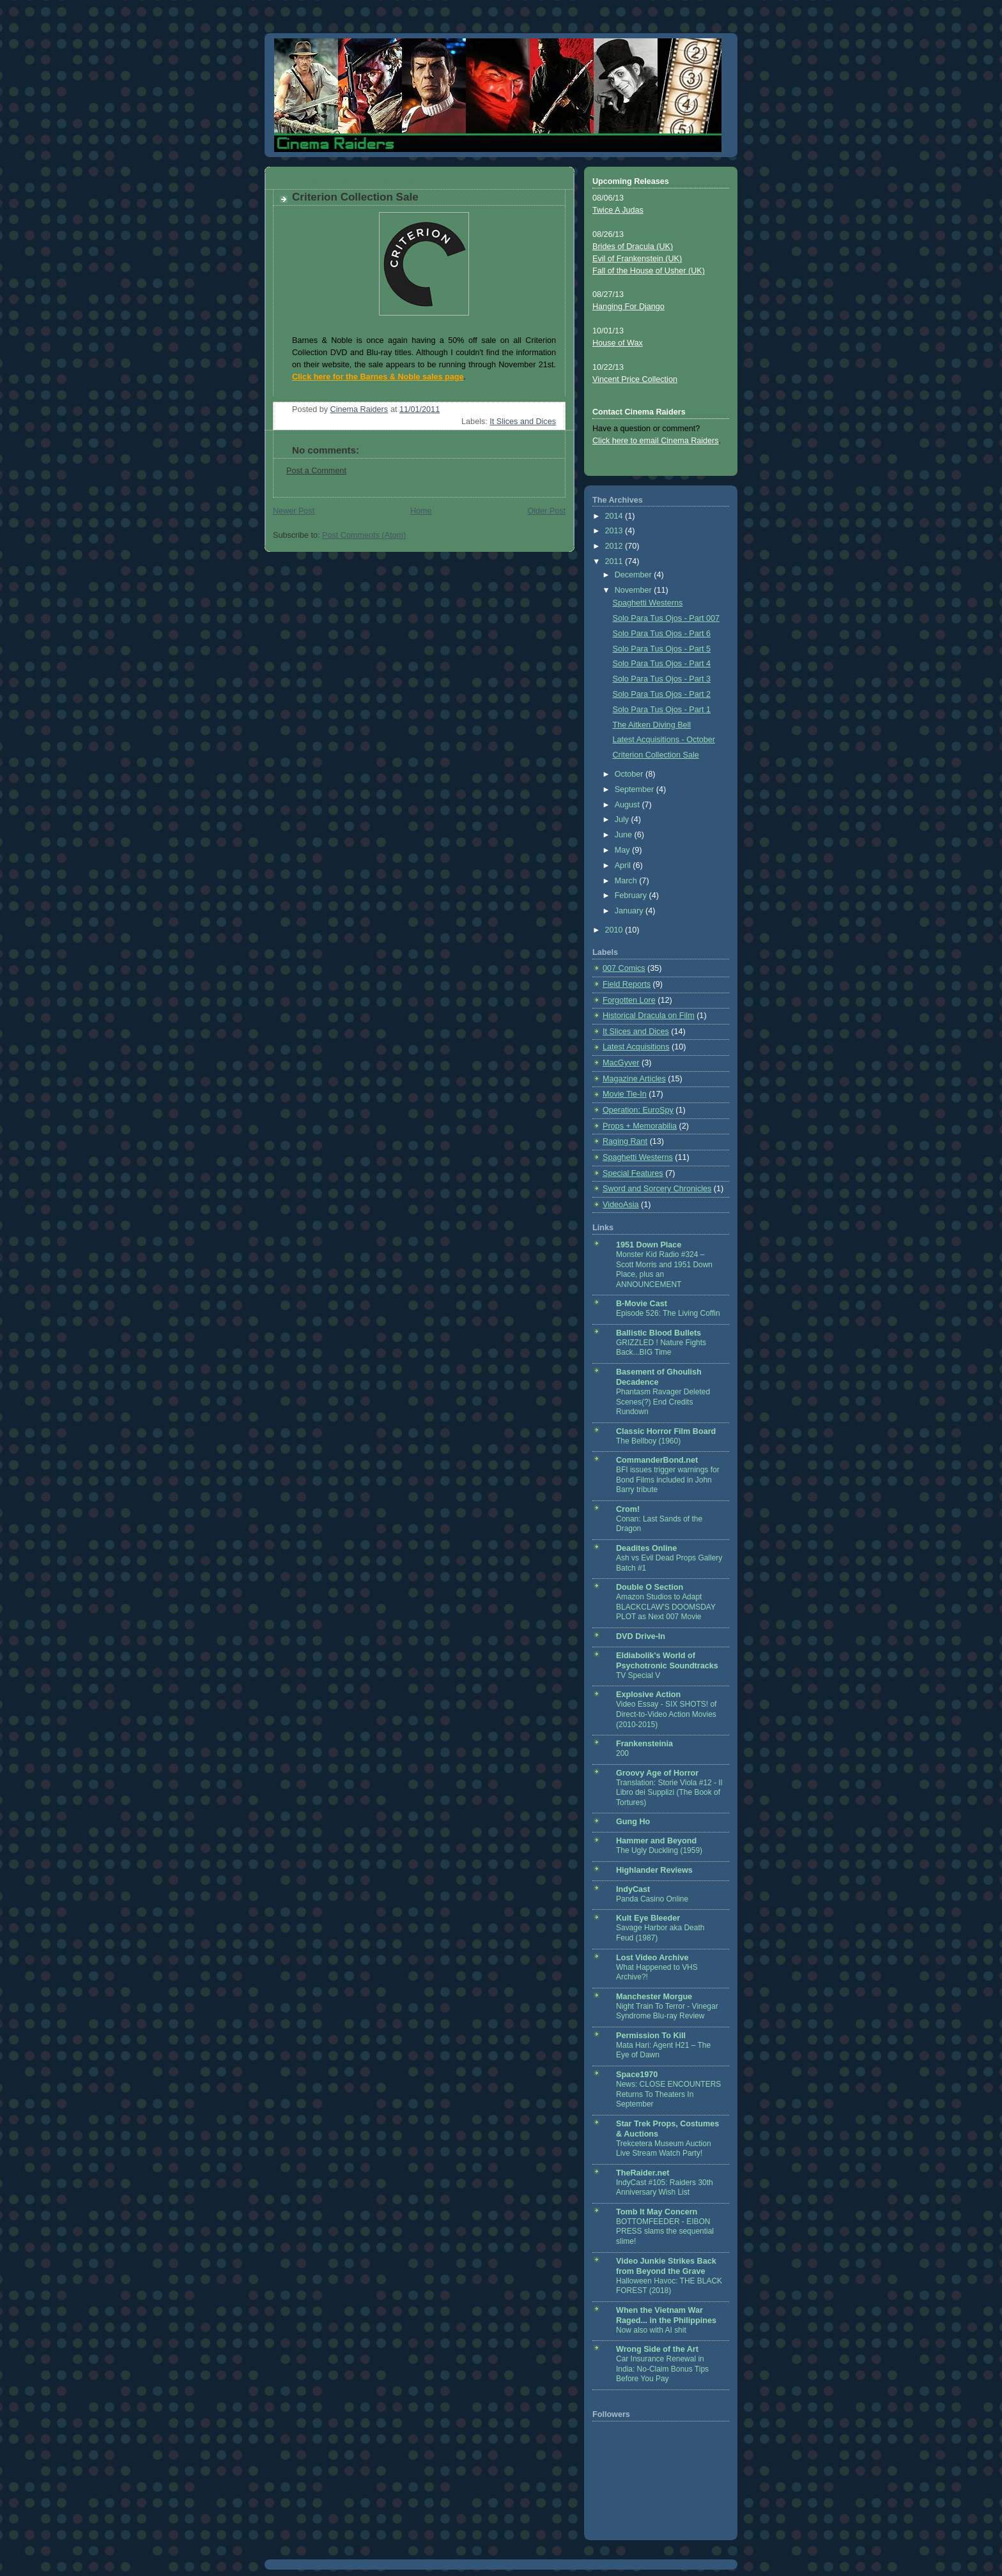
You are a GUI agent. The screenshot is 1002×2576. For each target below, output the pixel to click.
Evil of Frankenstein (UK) (637, 258)
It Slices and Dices (522, 421)
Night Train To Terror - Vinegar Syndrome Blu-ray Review (667, 2011)
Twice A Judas (618, 210)
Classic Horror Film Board (666, 1431)
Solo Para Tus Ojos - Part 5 (662, 648)
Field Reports (627, 984)
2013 (615, 530)
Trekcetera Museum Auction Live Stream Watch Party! (663, 2148)
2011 (615, 561)
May (623, 850)
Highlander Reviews (654, 1870)
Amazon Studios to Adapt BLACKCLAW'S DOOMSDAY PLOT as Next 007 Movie (666, 1606)
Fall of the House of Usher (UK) (648, 270)
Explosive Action (648, 1694)
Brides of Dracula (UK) (632, 246)
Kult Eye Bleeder (648, 1918)
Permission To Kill (651, 2035)
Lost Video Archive (652, 1957)
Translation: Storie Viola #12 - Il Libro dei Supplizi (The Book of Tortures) (669, 1792)
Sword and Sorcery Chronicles (657, 1188)
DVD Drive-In (640, 1636)
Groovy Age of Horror (657, 1773)
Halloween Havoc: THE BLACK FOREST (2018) (669, 2286)
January (630, 910)
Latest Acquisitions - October (664, 739)
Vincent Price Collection (634, 379)
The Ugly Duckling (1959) (659, 1850)
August (628, 804)
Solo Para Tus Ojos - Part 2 (662, 694)
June (625, 834)
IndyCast (633, 1889)
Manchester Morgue (654, 1996)
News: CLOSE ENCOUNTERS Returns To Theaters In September (668, 2094)
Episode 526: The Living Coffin (668, 1313)
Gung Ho (633, 1821)
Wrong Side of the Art (657, 2349)
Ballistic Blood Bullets (658, 1333)
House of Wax (617, 343)
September (635, 789)
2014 (615, 516)
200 (622, 1753)
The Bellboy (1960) (648, 1441)
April (624, 865)
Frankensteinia (644, 1743)
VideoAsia (621, 1204)
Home (421, 511)
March (627, 880)
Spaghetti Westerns (648, 602)
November (634, 590)
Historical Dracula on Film (649, 1015)
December (634, 574)
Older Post (546, 511)
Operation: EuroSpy (638, 1110)
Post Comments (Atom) (364, 535)
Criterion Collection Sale (656, 755)
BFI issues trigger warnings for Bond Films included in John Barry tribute (668, 1479)
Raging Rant (625, 1141)
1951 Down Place (648, 1244)
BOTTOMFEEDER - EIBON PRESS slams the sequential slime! (665, 2231)
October (630, 774)
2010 (615, 930)
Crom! (628, 1509)
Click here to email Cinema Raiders (655, 440)
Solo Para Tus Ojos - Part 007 (666, 618)
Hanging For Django (628, 306)
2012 (615, 546)
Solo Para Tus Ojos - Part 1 (662, 709)
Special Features (633, 1173)
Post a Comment (316, 470)
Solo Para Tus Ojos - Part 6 (662, 633)
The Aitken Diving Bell (652, 724)
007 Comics (624, 968)
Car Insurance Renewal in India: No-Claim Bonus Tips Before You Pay (662, 2368)
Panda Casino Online (652, 1898)
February (632, 895)
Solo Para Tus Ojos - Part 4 (662, 663)
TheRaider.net (642, 2172)
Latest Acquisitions (636, 1046)
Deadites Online (646, 1548)
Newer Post (293, 511)
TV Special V (638, 1675)
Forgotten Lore (629, 1000)
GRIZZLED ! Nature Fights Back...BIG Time (661, 1347)
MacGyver (621, 1062)
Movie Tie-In (625, 1094)
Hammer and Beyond (656, 1840)
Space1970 (637, 2074)
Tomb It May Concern (656, 2211)
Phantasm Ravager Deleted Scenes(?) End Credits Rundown (663, 1401)
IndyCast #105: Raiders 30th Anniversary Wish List (664, 2187)
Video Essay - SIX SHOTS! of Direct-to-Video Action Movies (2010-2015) (666, 1714)
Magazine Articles (634, 1078)
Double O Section (649, 1587)
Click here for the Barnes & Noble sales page (377, 376)
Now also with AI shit (651, 2330)
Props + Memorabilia (640, 1126)
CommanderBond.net (657, 1460)
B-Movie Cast (641, 1303)
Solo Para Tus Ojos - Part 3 (662, 678)
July (623, 819)
